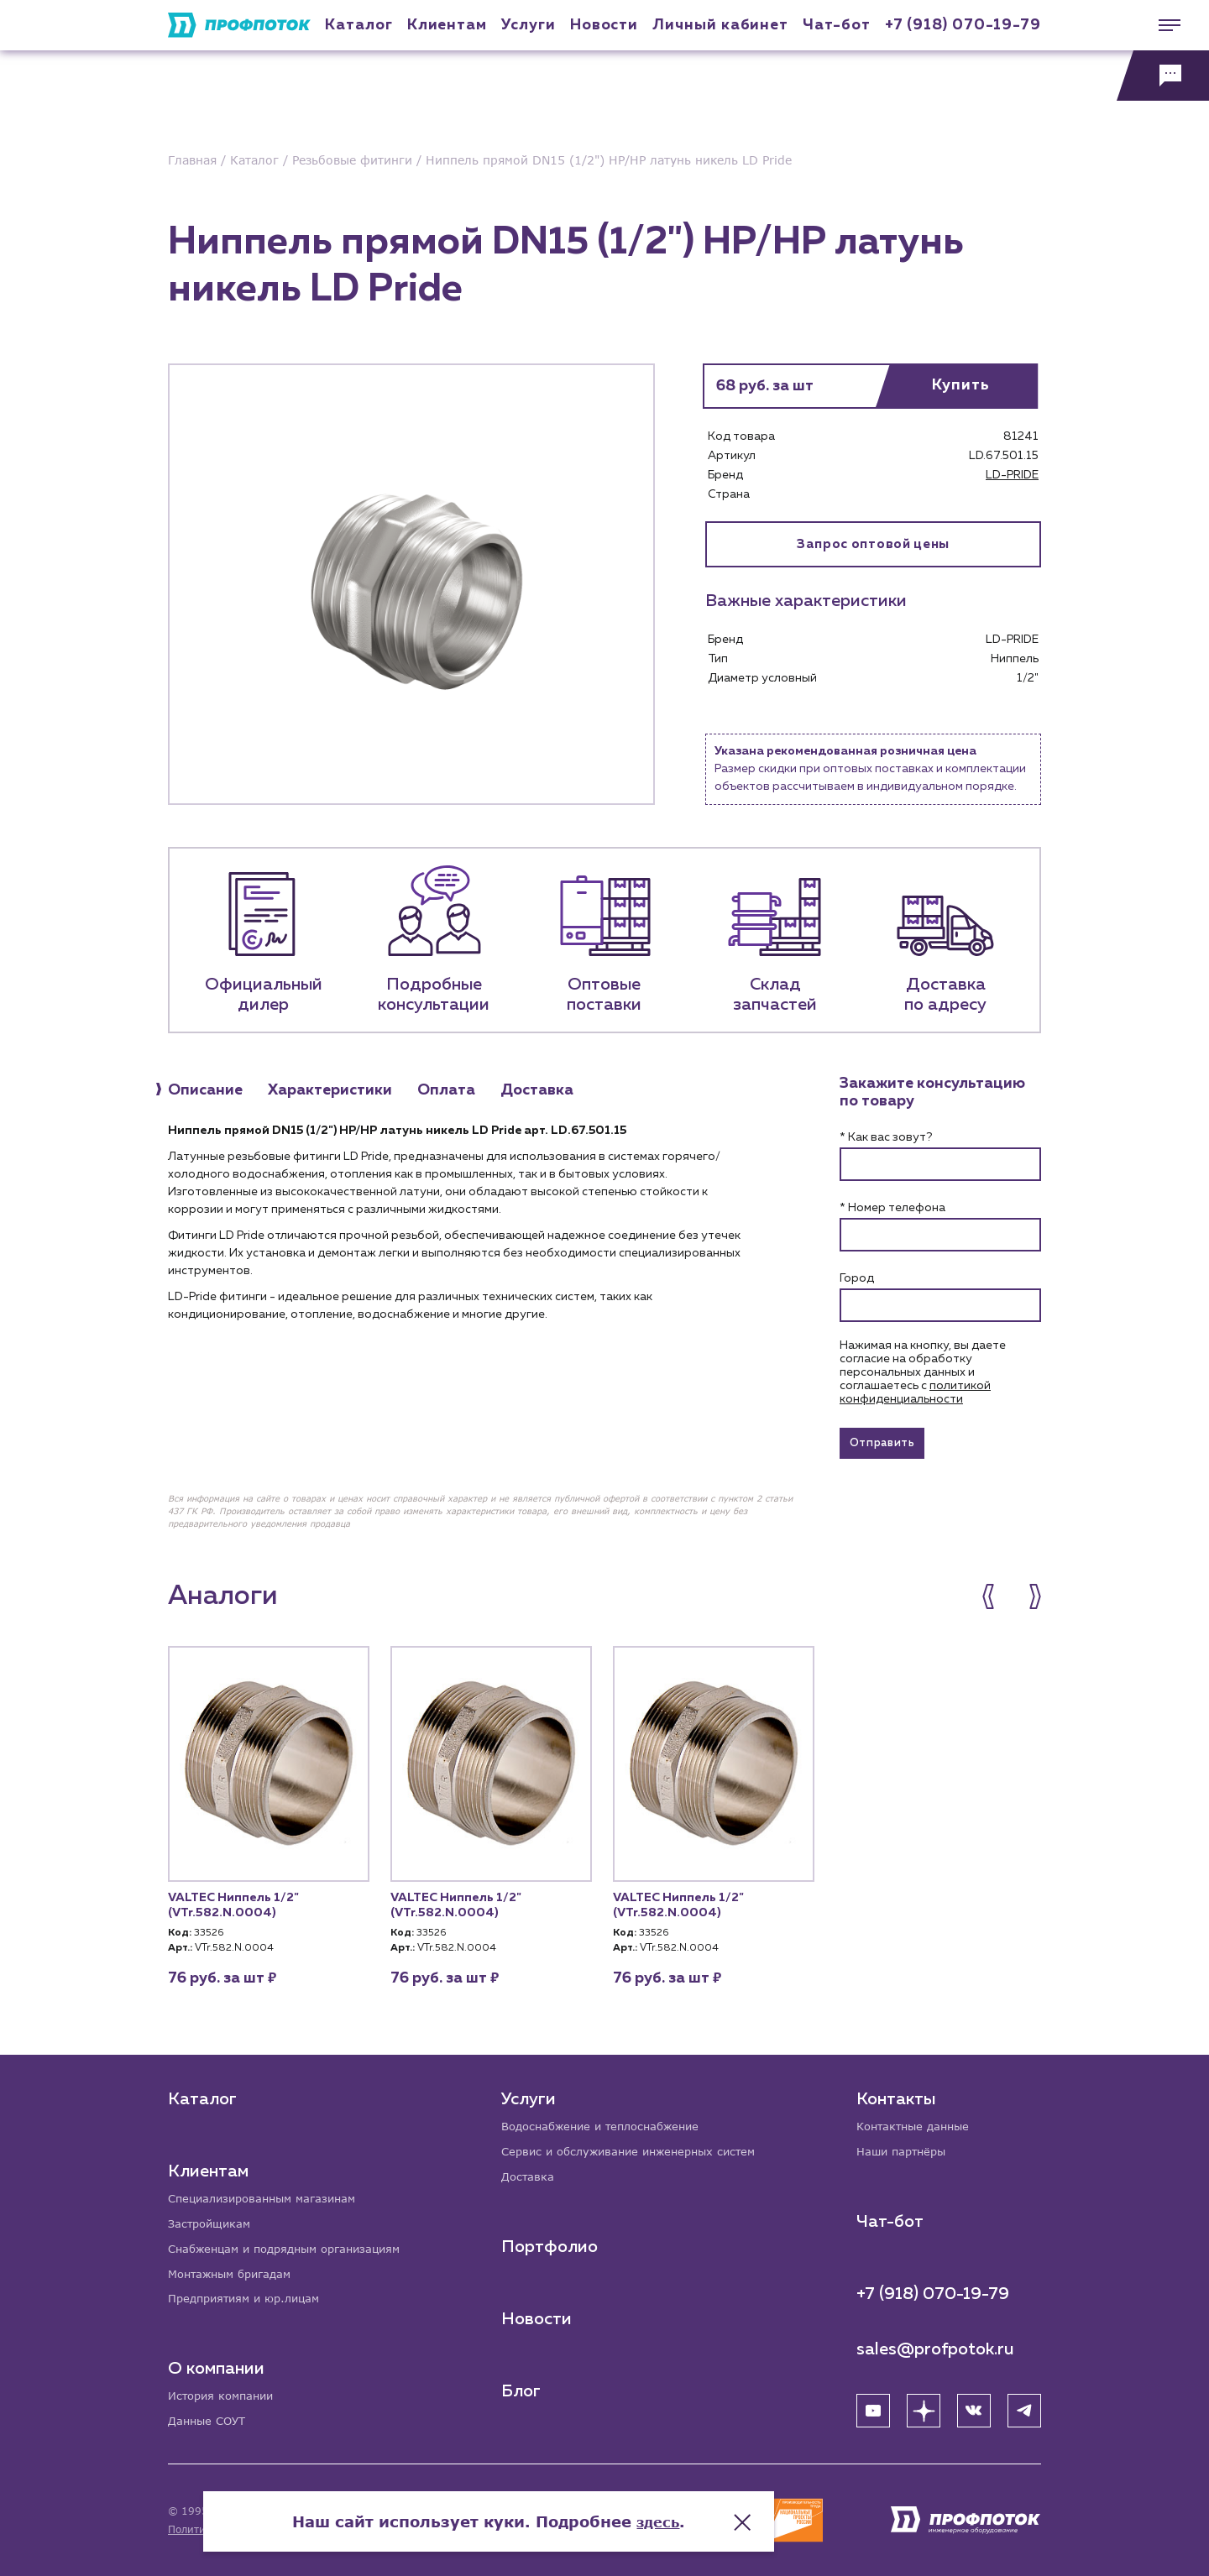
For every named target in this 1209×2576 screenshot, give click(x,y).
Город (857, 1278)
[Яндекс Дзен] (923, 2405)
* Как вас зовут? (886, 1137)
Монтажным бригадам (235, 2271)
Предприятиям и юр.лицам (250, 2297)
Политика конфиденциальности (250, 2529)
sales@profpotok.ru (935, 2344)
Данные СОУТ (209, 2421)
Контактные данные (917, 2121)
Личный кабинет (720, 25)
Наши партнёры (904, 2147)
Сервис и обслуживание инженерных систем (638, 2147)
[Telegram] (1024, 2405)
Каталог (358, 25)
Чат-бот (836, 25)
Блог (522, 2387)
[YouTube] (873, 2405)
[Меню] (1163, 25)
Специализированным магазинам (269, 2193)
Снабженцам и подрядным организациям (294, 2245)
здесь (774, 2509)
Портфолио (551, 2242)
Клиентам (447, 25)
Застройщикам (212, 2219)
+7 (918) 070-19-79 (963, 25)
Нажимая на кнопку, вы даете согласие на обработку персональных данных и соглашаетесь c (923, 1372)
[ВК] (974, 2405)
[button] (997, 1602)
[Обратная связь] (1163, 75)
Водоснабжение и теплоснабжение (609, 2121)
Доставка (530, 2173)
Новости (538, 2315)
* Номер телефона (892, 1208)
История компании (225, 2395)
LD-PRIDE (1012, 475)
